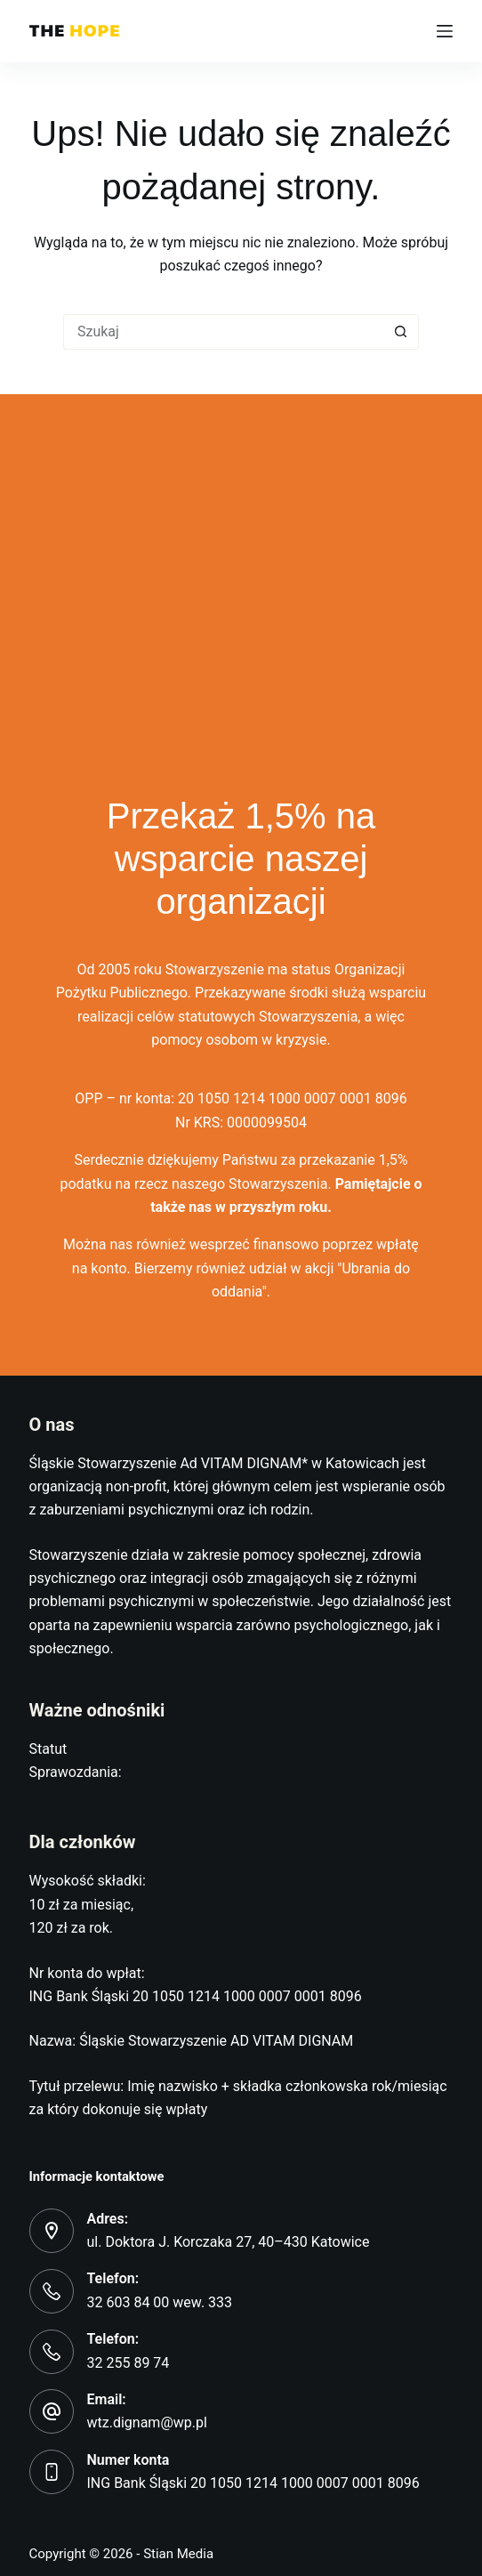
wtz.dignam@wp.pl (147, 2422)
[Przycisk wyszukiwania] (401, 332)
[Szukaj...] (223, 332)
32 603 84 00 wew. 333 (160, 2302)
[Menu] (445, 31)
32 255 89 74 (128, 2362)
